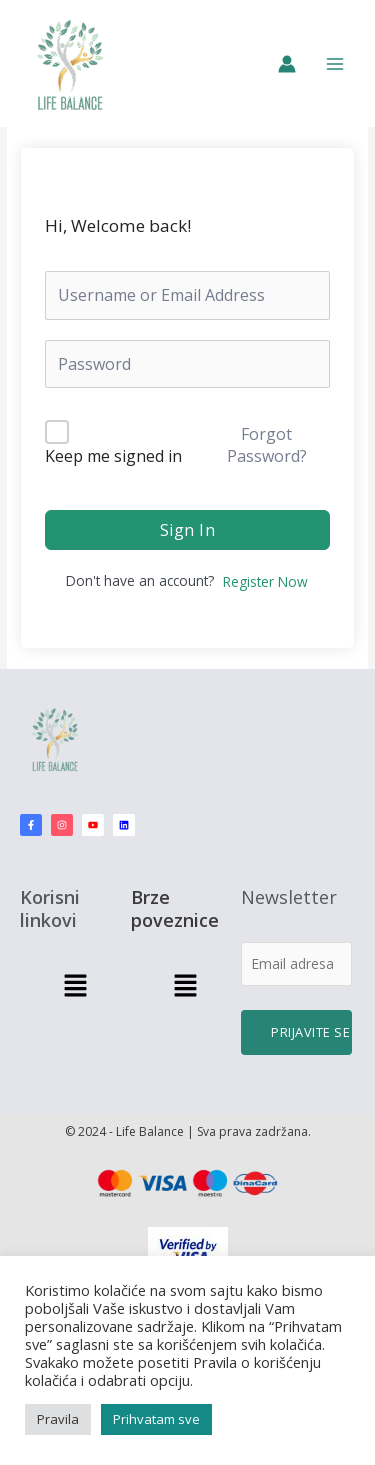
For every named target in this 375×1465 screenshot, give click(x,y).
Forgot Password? (267, 445)
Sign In (188, 530)
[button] (75, 986)
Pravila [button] (58, 1419)
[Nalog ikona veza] (287, 64)
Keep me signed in (113, 456)
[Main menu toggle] (335, 63)
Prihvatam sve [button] (156, 1419)
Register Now (265, 581)
